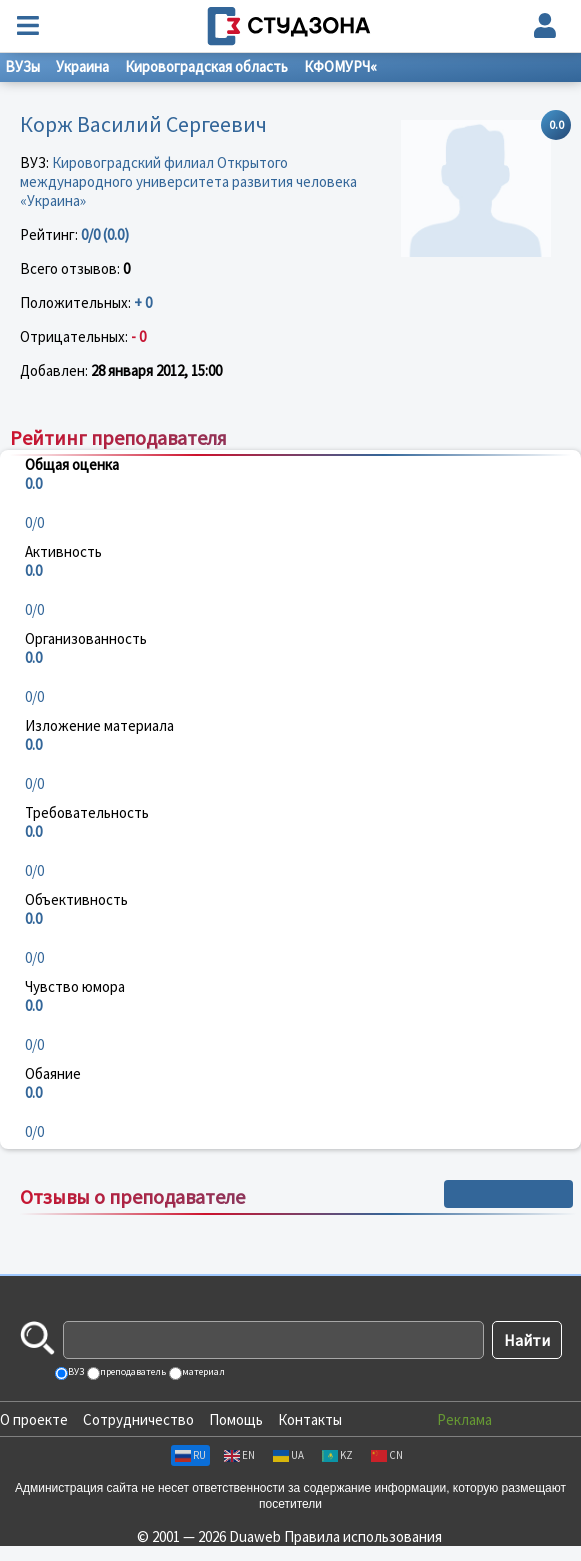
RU (190, 1455)
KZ (337, 1455)
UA (288, 1455)
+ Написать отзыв (508, 1194)
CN (387, 1455)
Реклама (464, 1419)
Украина (82, 66)
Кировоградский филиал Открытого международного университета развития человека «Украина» (188, 181)
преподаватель (132, 1371)
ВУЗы (22, 66)
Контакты (310, 1419)
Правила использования (363, 1536)
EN (239, 1455)
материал (202, 1371)
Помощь (236, 1419)
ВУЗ (75, 1371)
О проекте (34, 1419)
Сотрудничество (138, 1419)
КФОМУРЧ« (340, 66)
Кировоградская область (206, 66)
